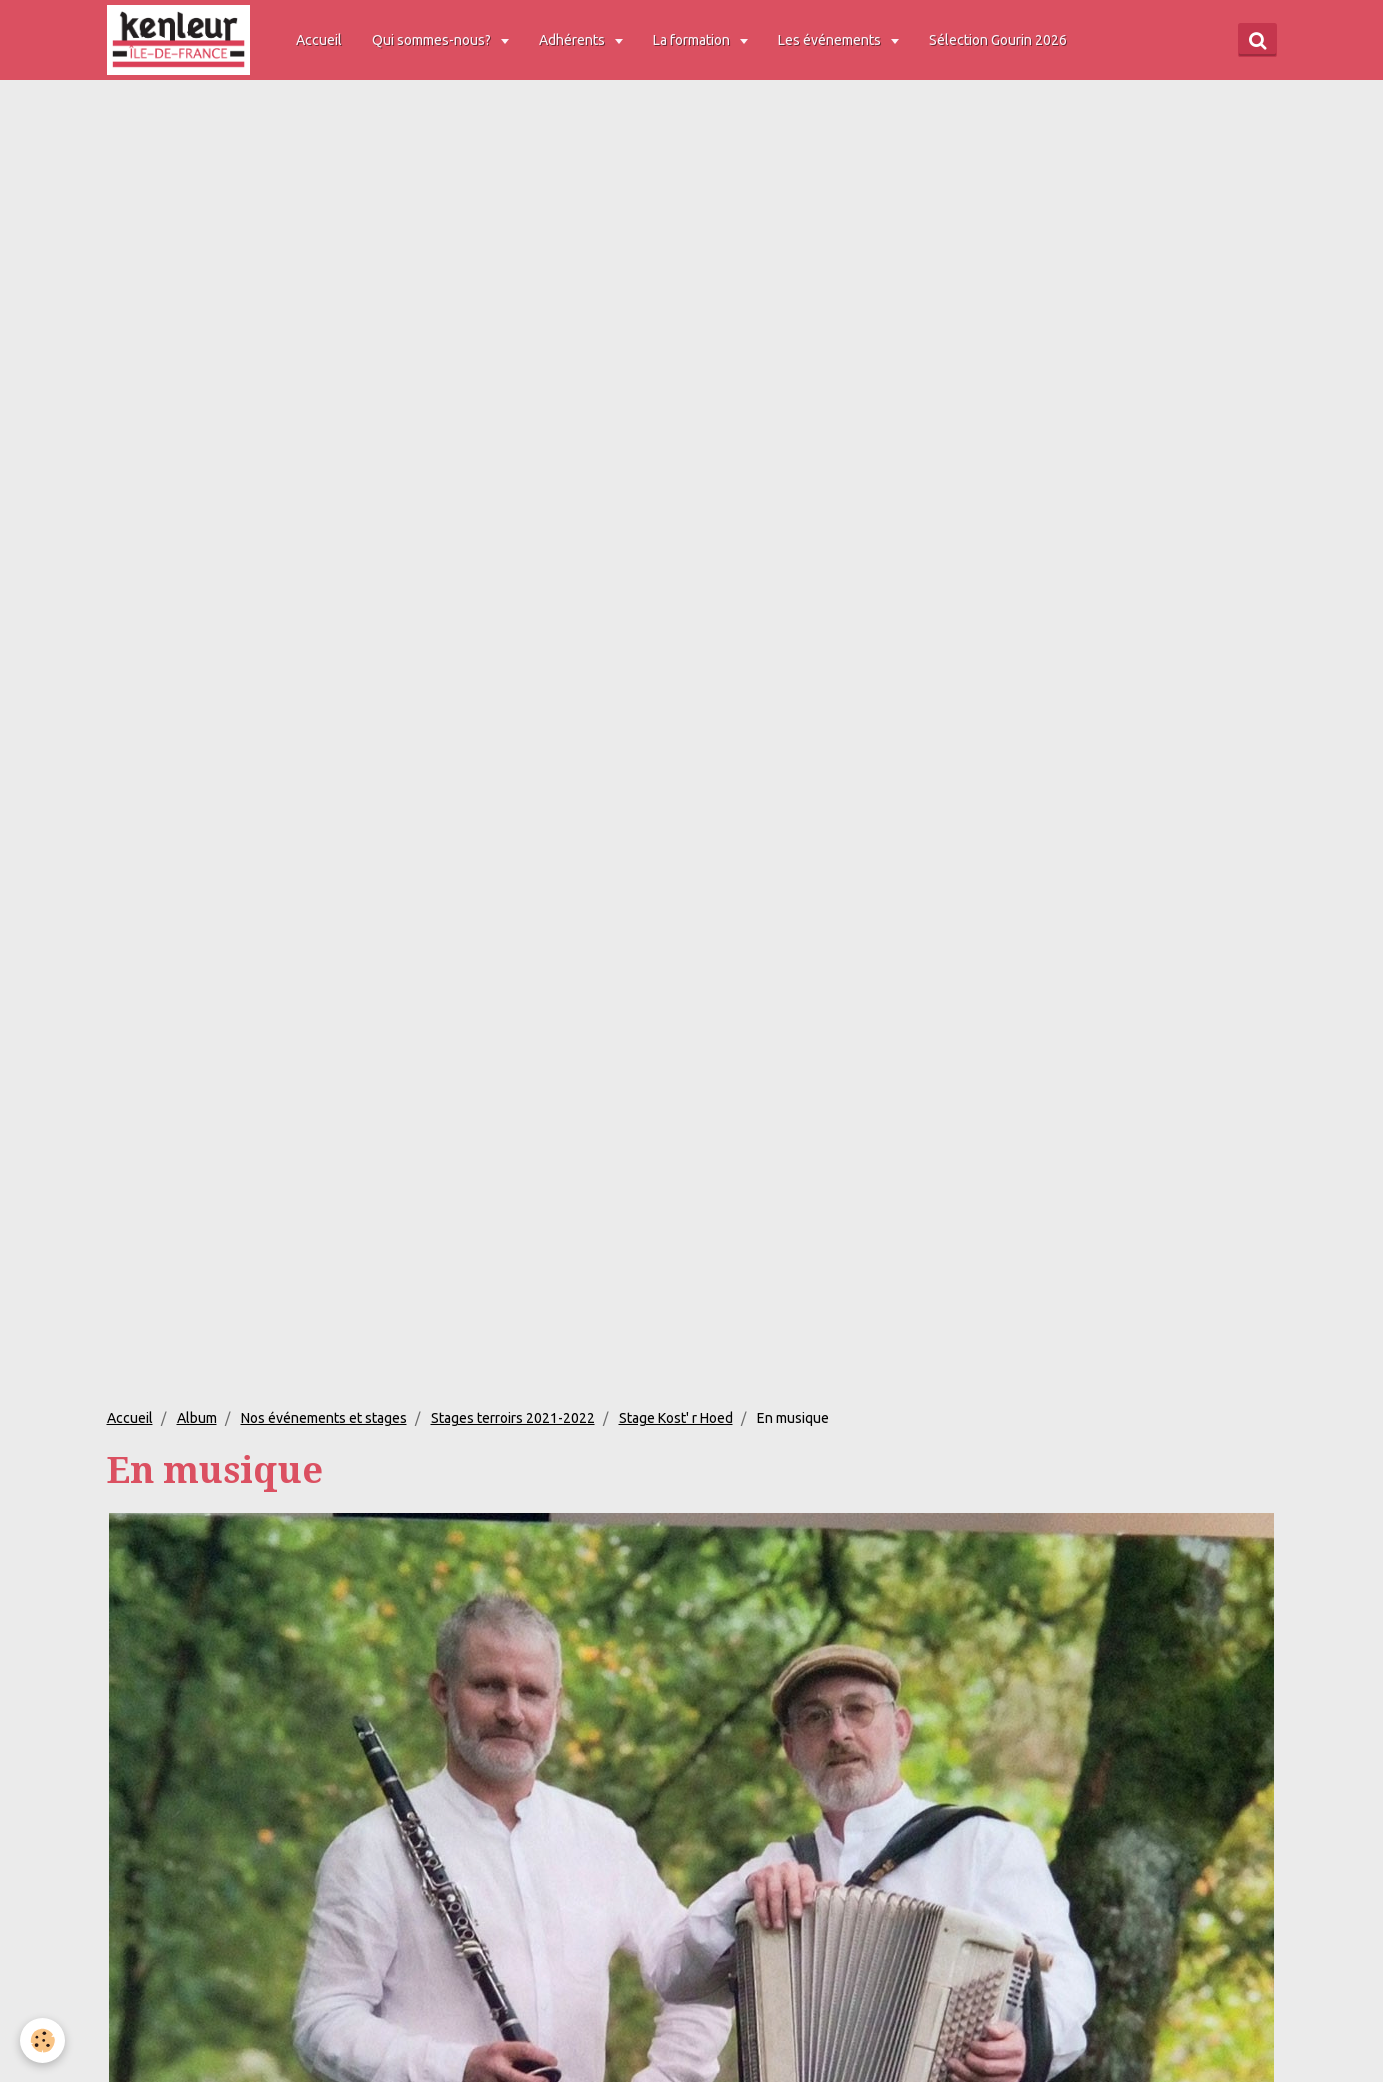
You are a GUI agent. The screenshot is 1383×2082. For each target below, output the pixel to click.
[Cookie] (42, 2040)
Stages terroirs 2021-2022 (513, 1418)
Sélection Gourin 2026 (998, 40)
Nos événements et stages (324, 1418)
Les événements (831, 40)
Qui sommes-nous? (433, 40)
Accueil (319, 40)
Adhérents (573, 40)
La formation (693, 40)
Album (197, 1418)
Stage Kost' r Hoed (676, 1418)
